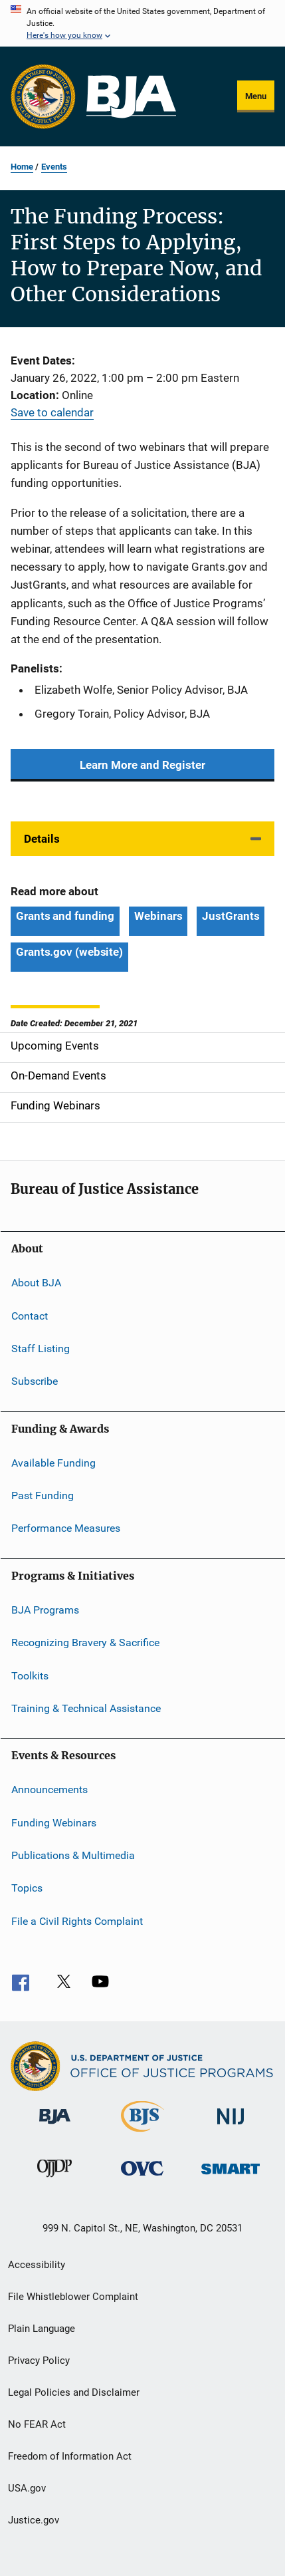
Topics (27, 1888)
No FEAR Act (37, 2424)
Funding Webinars (53, 1822)
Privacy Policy (39, 2360)
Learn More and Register (142, 765)
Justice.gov (33, 2520)
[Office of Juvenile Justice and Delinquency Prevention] (54, 2179)
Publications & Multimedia (73, 1855)
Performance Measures (65, 1528)
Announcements (49, 1789)
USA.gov (27, 2488)
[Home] (131, 96)
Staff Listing (40, 1348)
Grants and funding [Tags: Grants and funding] (65, 916)
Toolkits (29, 1675)
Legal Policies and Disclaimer (74, 2392)
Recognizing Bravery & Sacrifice (85, 1642)
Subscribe (34, 1381)
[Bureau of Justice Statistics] (142, 2134)
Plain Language (41, 2329)
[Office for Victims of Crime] (142, 2178)
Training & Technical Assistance (86, 1708)
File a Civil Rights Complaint (77, 1921)
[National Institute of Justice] (230, 2126)
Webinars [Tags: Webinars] (158, 916)
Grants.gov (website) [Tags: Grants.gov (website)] (69, 951)
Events (54, 167)
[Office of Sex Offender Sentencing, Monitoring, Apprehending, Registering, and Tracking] (230, 2176)
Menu (255, 96)
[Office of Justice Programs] (43, 96)
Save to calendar (52, 412)
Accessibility (36, 2265)
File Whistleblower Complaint (73, 2297)
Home (22, 167)
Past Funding (42, 1495)
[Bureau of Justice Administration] (54, 2126)
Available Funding (53, 1463)
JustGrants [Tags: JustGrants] (230, 916)
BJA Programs (45, 1610)
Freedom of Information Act (70, 2456)
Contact (29, 1315)
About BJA (36, 1282)
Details (42, 838)
